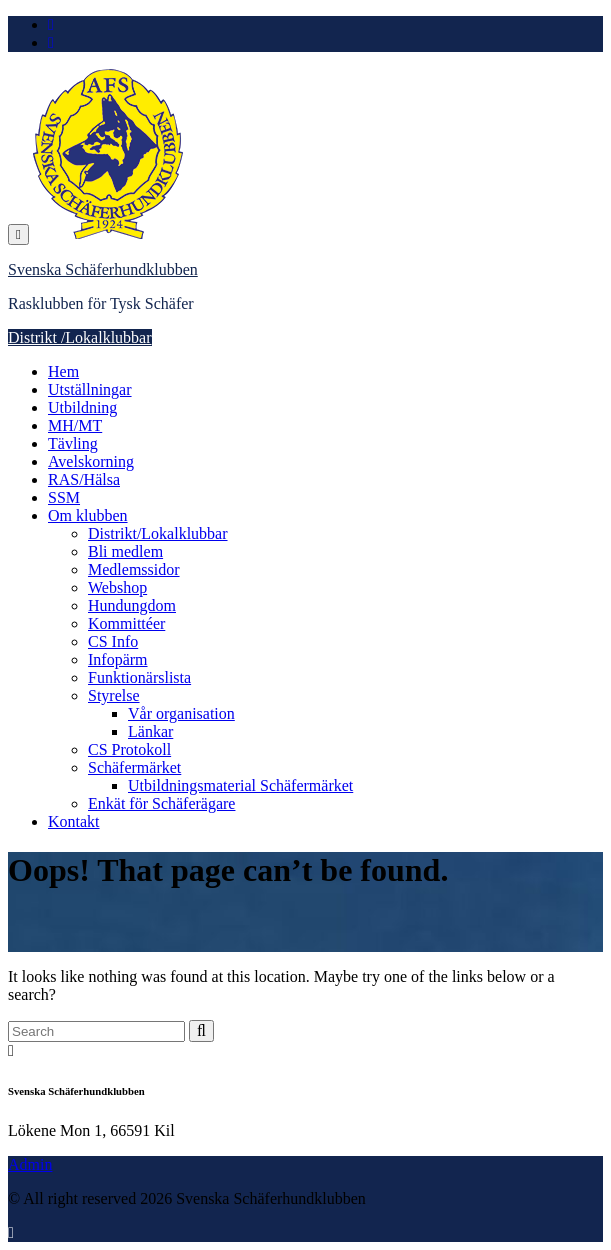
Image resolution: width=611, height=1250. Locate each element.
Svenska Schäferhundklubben (103, 269)
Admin (30, 1164)
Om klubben (88, 515)
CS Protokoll (129, 749)
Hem (63, 371)
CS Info (113, 641)
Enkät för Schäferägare (161, 803)
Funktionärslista (139, 677)
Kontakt (74, 821)
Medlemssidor (134, 569)
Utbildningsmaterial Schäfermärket (240, 785)
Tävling (73, 443)
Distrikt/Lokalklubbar (158, 533)
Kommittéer (126, 623)
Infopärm (118, 659)
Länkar (150, 731)
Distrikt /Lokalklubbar (80, 337)
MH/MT (75, 425)
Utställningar (90, 389)
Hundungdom (132, 605)
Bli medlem (125, 551)
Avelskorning (91, 461)
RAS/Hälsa (84, 479)
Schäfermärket (134, 767)
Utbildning (82, 407)
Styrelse (114, 695)
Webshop (117, 587)
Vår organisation (181, 713)
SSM (64, 497)
